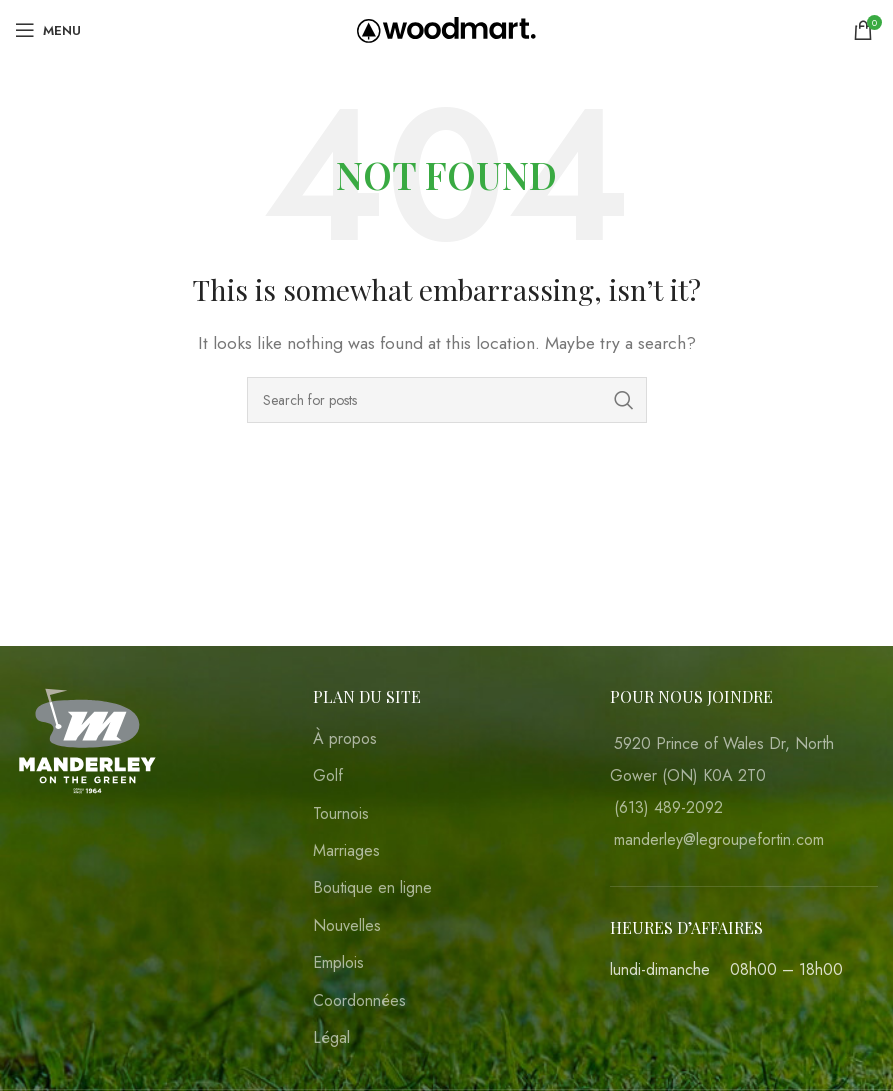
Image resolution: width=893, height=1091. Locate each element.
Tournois (341, 814)
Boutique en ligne (372, 888)
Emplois (338, 963)
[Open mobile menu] (48, 30)
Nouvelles (347, 926)
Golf (328, 776)
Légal (331, 1038)
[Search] (447, 400)
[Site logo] (446, 28)
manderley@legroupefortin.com (719, 839)
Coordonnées (359, 1001)
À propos (345, 739)
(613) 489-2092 (668, 807)
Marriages (346, 851)
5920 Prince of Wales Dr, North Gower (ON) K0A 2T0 (722, 759)
